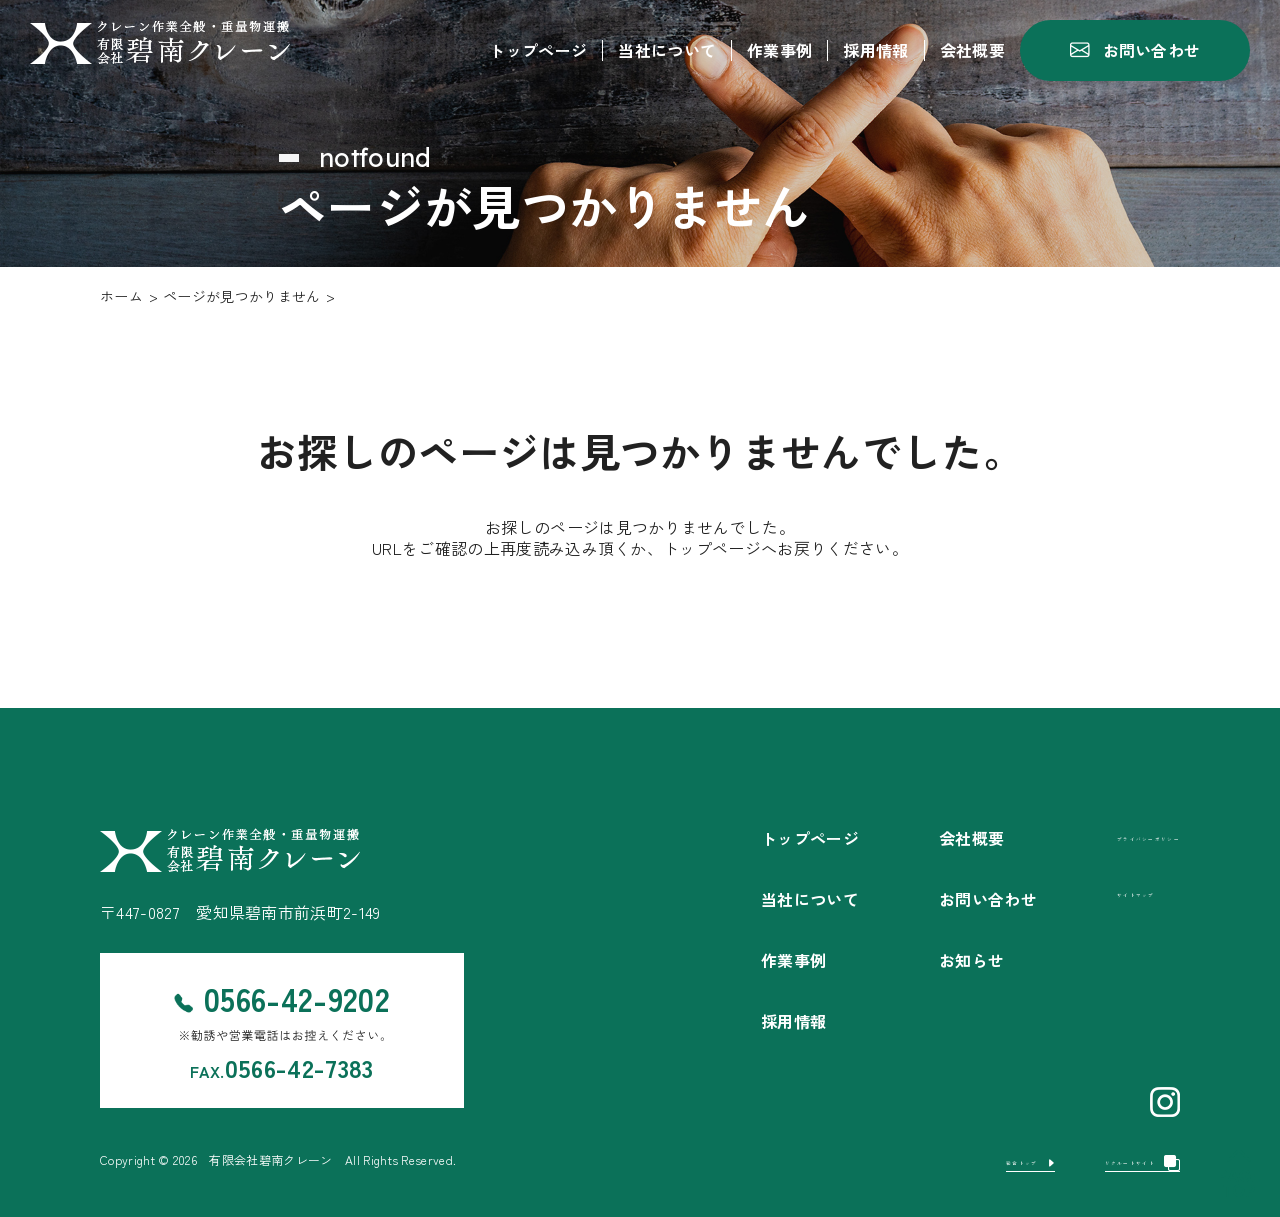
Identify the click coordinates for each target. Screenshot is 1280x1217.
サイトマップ (1094, 891)
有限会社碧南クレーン (270, 1159)
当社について (667, 50)
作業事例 (779, 50)
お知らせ (911, 960)
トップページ (538, 50)
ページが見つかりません (242, 296)
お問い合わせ (928, 899)
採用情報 (875, 50)
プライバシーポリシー (1118, 835)
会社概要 (972, 50)
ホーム (121, 296)
